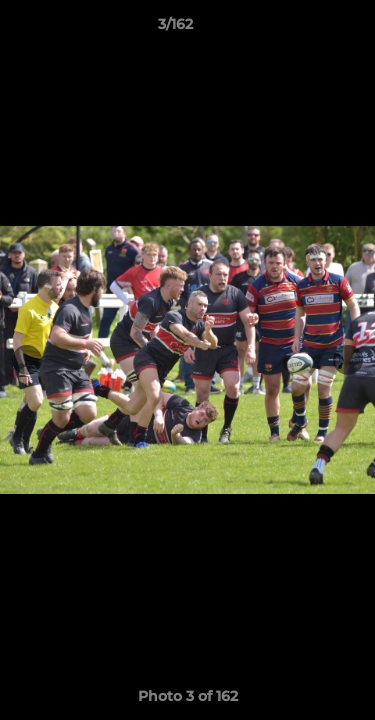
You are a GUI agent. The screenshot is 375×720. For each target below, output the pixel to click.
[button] (303, 29)
